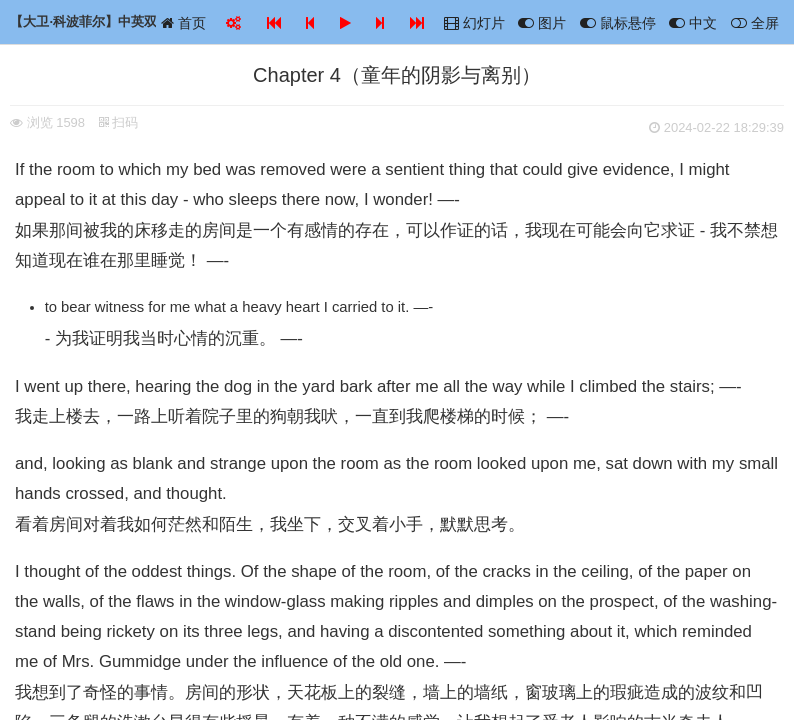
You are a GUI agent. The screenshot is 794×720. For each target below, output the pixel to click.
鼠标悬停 (618, 23)
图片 (542, 23)
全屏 (755, 23)
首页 (183, 23)
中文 (693, 23)
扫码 (119, 122)
